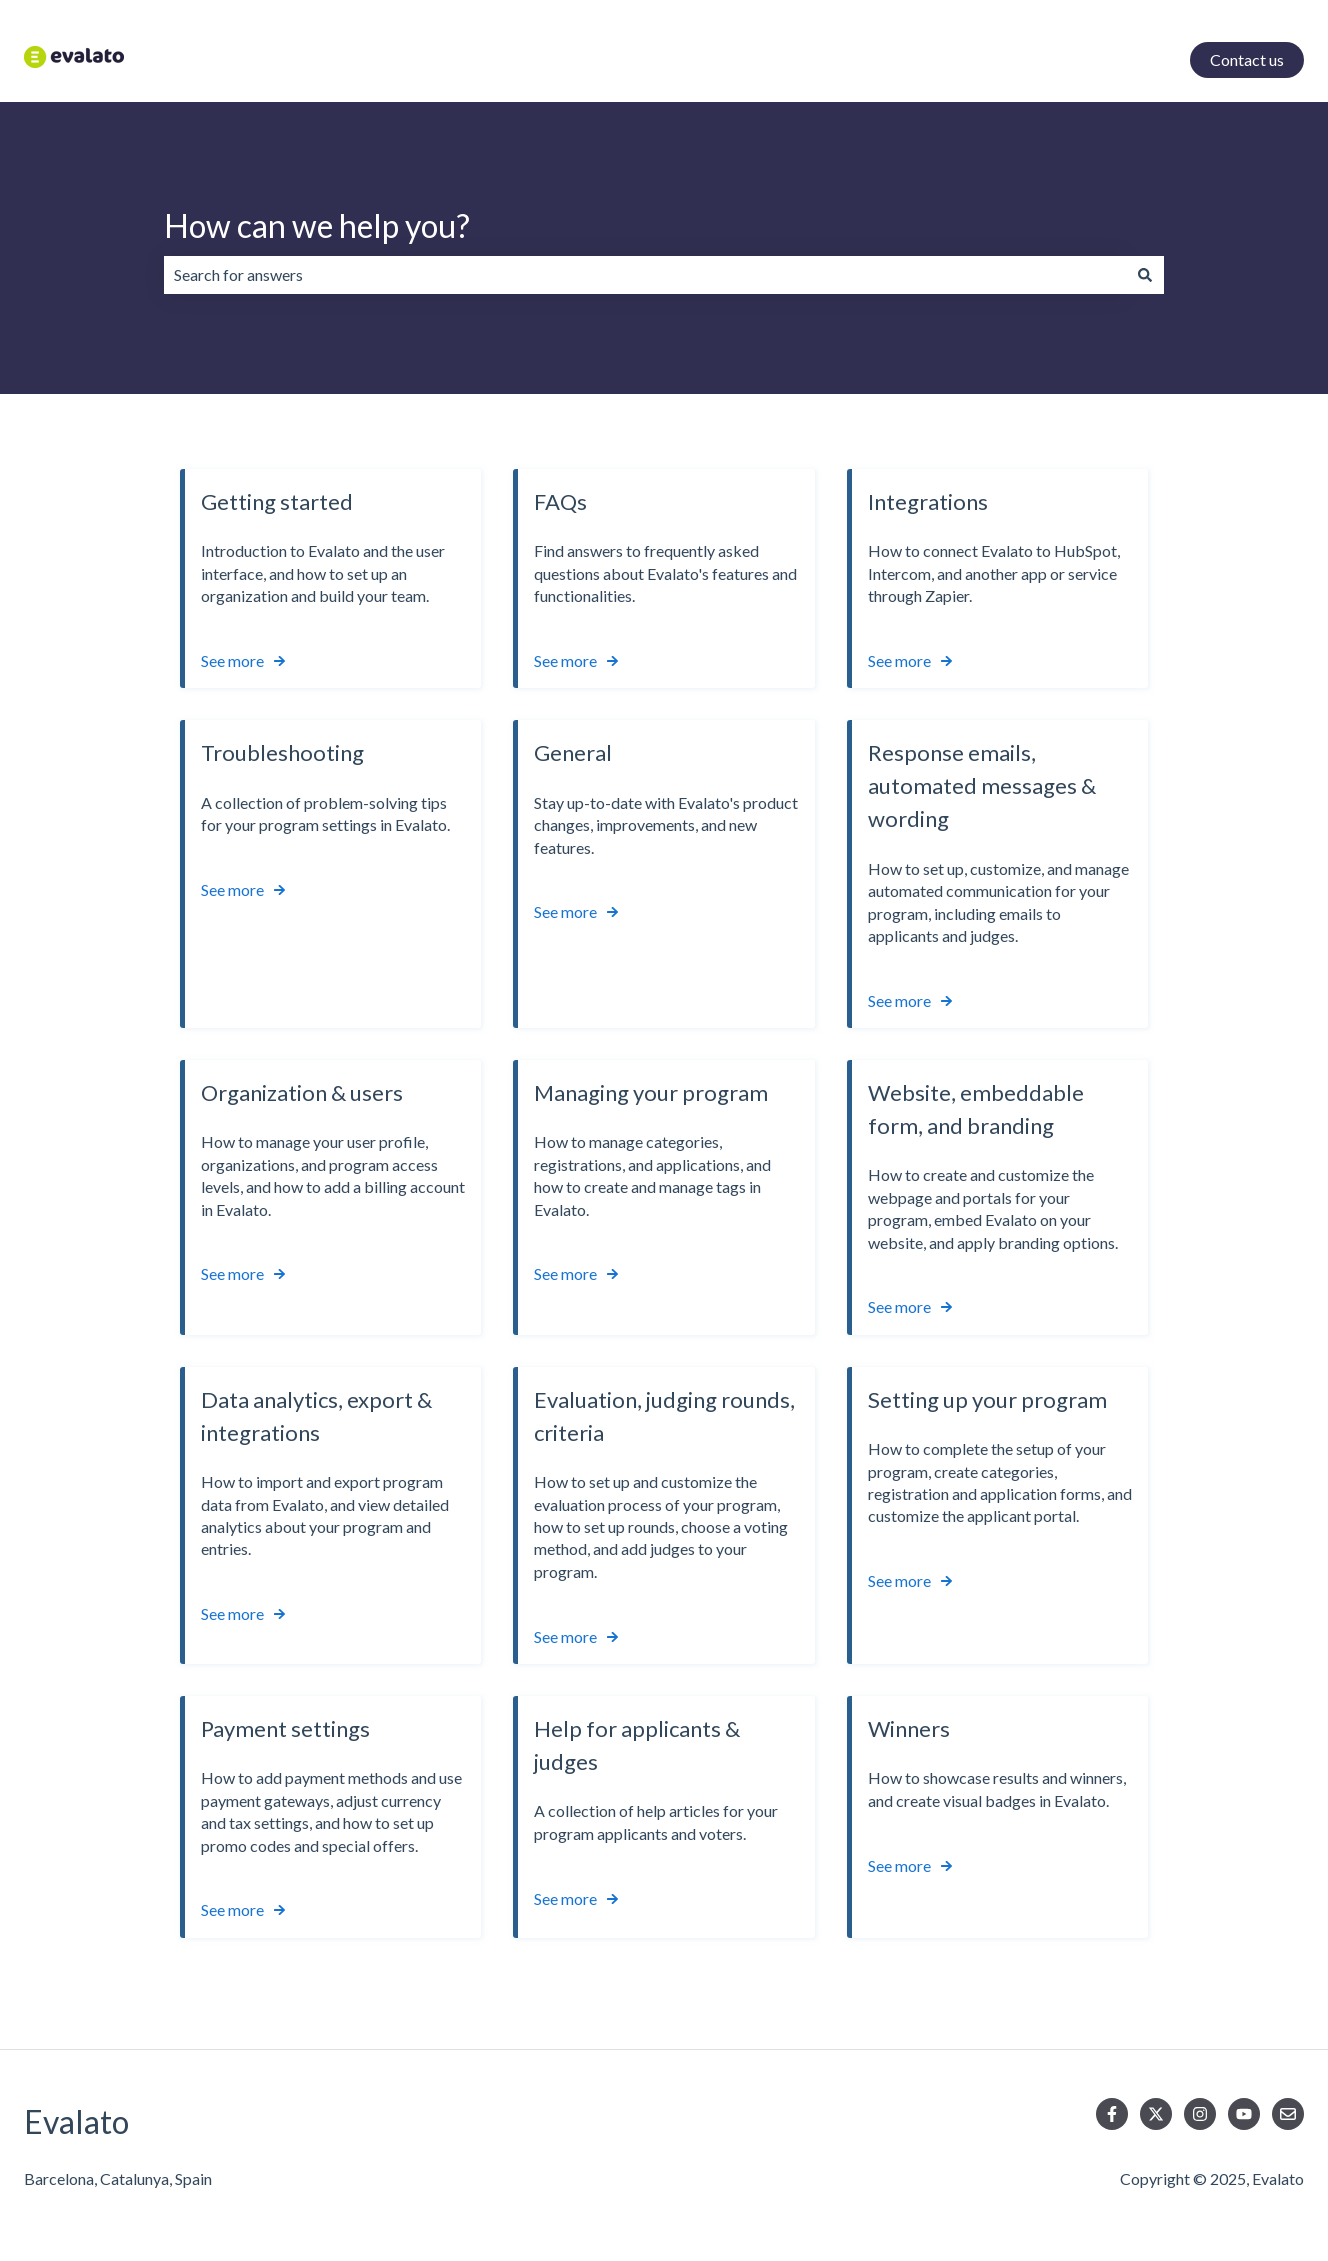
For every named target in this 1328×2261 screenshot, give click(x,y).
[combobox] (645, 275)
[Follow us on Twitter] (1156, 2114)
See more (232, 660)
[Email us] (1288, 2114)
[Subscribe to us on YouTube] (1244, 2114)
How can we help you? (317, 225)
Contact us (1247, 59)
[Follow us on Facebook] (1112, 2114)
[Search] (1145, 275)
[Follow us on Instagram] (1200, 2114)
